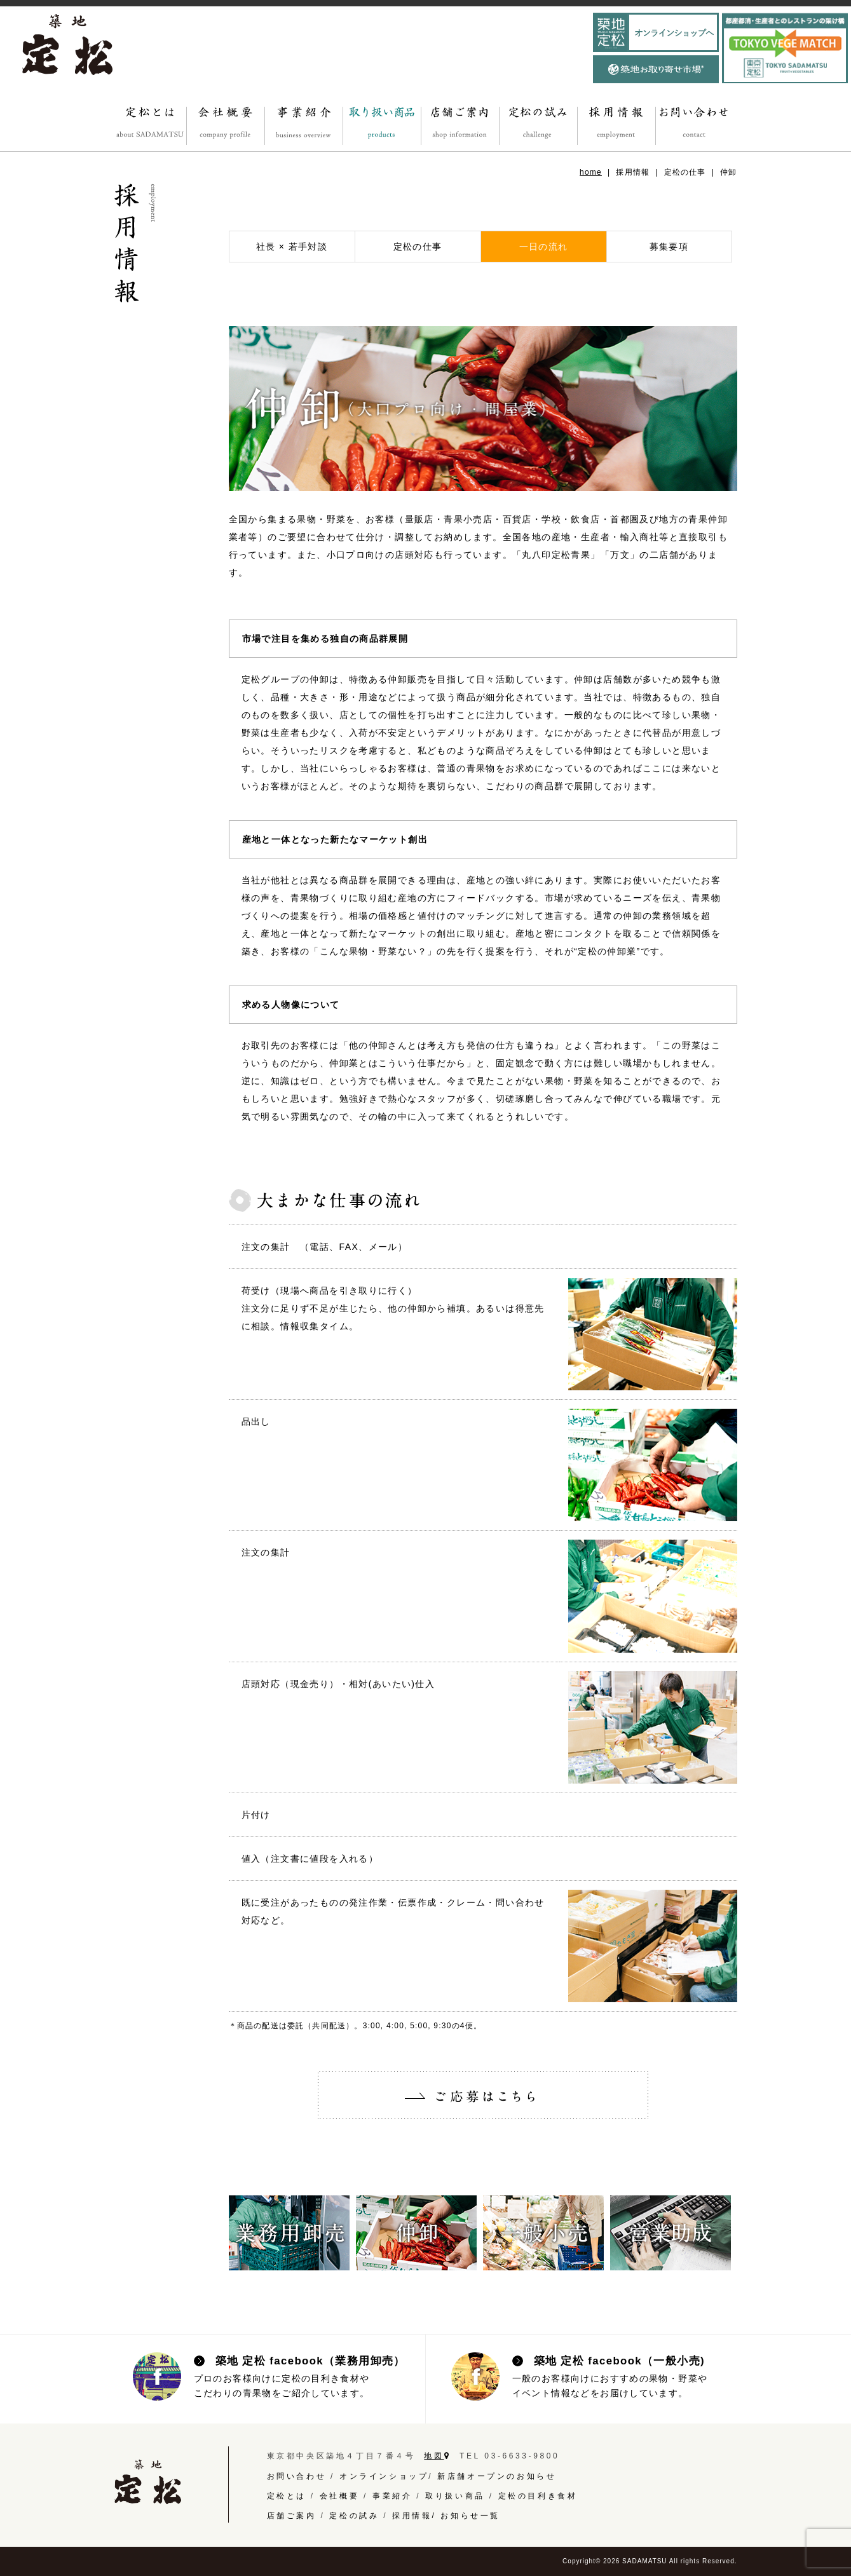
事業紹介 (392, 2495)
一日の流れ (543, 246)
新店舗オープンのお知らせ (496, 2476)
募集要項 (669, 246)
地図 (437, 2455)
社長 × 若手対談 (292, 246)
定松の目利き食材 (538, 2495)
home (591, 172)
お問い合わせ (297, 2476)
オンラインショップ (383, 2476)
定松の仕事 (417, 246)
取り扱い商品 (455, 2495)
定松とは (286, 2495)
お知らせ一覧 (470, 2515)
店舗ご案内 (292, 2515)
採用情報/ (416, 2515)
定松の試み (354, 2515)
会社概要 (339, 2495)
